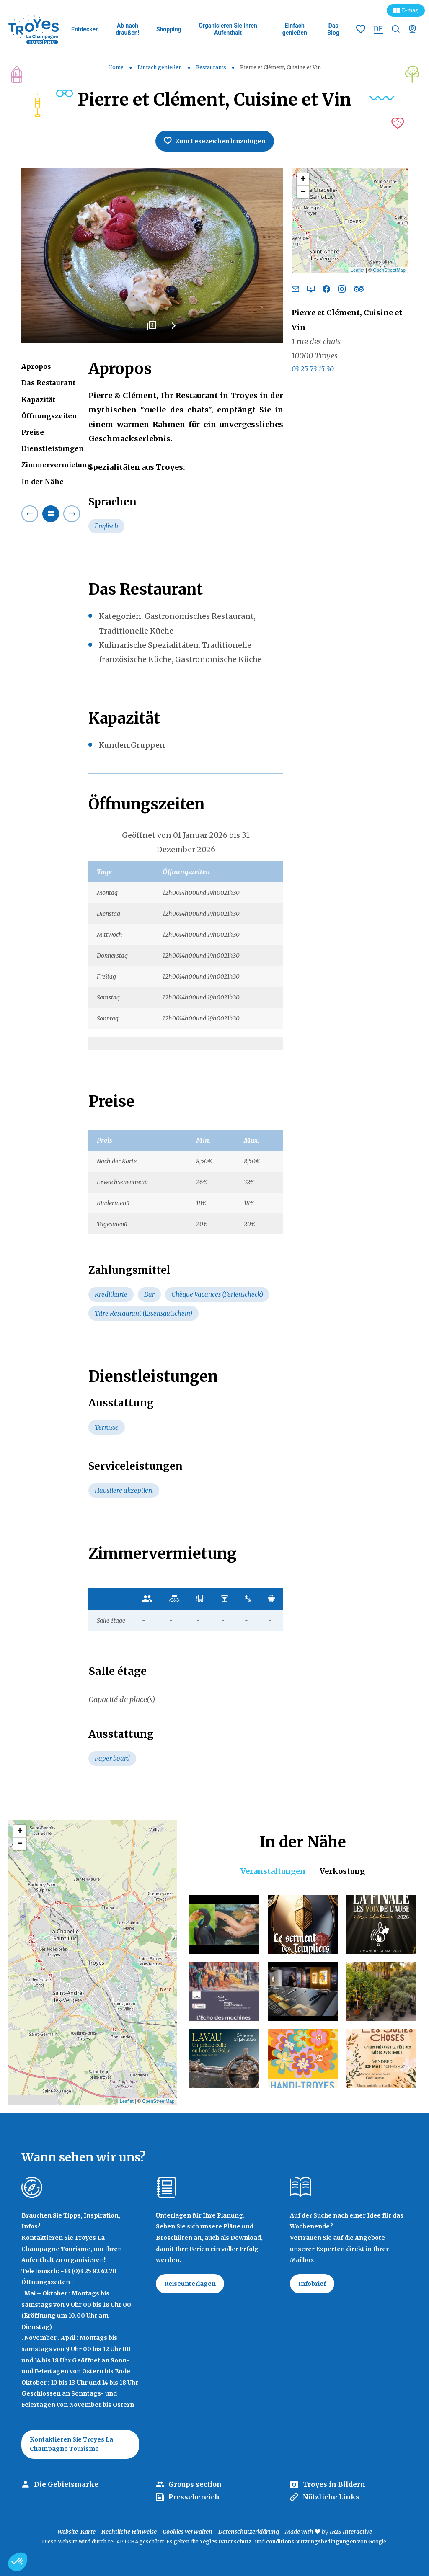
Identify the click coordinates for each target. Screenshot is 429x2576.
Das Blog (333, 29)
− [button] (303, 192)
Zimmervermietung (56, 465)
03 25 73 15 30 (313, 369)
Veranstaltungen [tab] (272, 1871)
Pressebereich (194, 2497)
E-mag (410, 10)
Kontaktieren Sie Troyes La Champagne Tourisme (71, 2444)
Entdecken (85, 29)
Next (173, 328)
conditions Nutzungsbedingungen (311, 2541)
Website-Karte (76, 2531)
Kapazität (38, 399)
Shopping (168, 29)
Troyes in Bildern (333, 2484)
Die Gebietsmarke (66, 2484)
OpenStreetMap (389, 270)
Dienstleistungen (52, 448)
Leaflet (357, 270)
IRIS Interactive (351, 2531)
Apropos (36, 366)
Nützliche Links (330, 2497)
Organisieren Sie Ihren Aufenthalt (228, 29)
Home (116, 67)
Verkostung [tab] (342, 1871)
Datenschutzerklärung (248, 2531)
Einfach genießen (294, 29)
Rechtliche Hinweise (129, 2531)
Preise (32, 432)
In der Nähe (42, 481)
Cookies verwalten (187, 2531)
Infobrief (312, 2283)
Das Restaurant (48, 383)
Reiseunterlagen (190, 2283)
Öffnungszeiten (49, 416)
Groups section (195, 2484)
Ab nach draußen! (127, 29)
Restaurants (211, 67)
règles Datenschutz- (227, 2541)
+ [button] (303, 179)
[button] (18, 2562)
